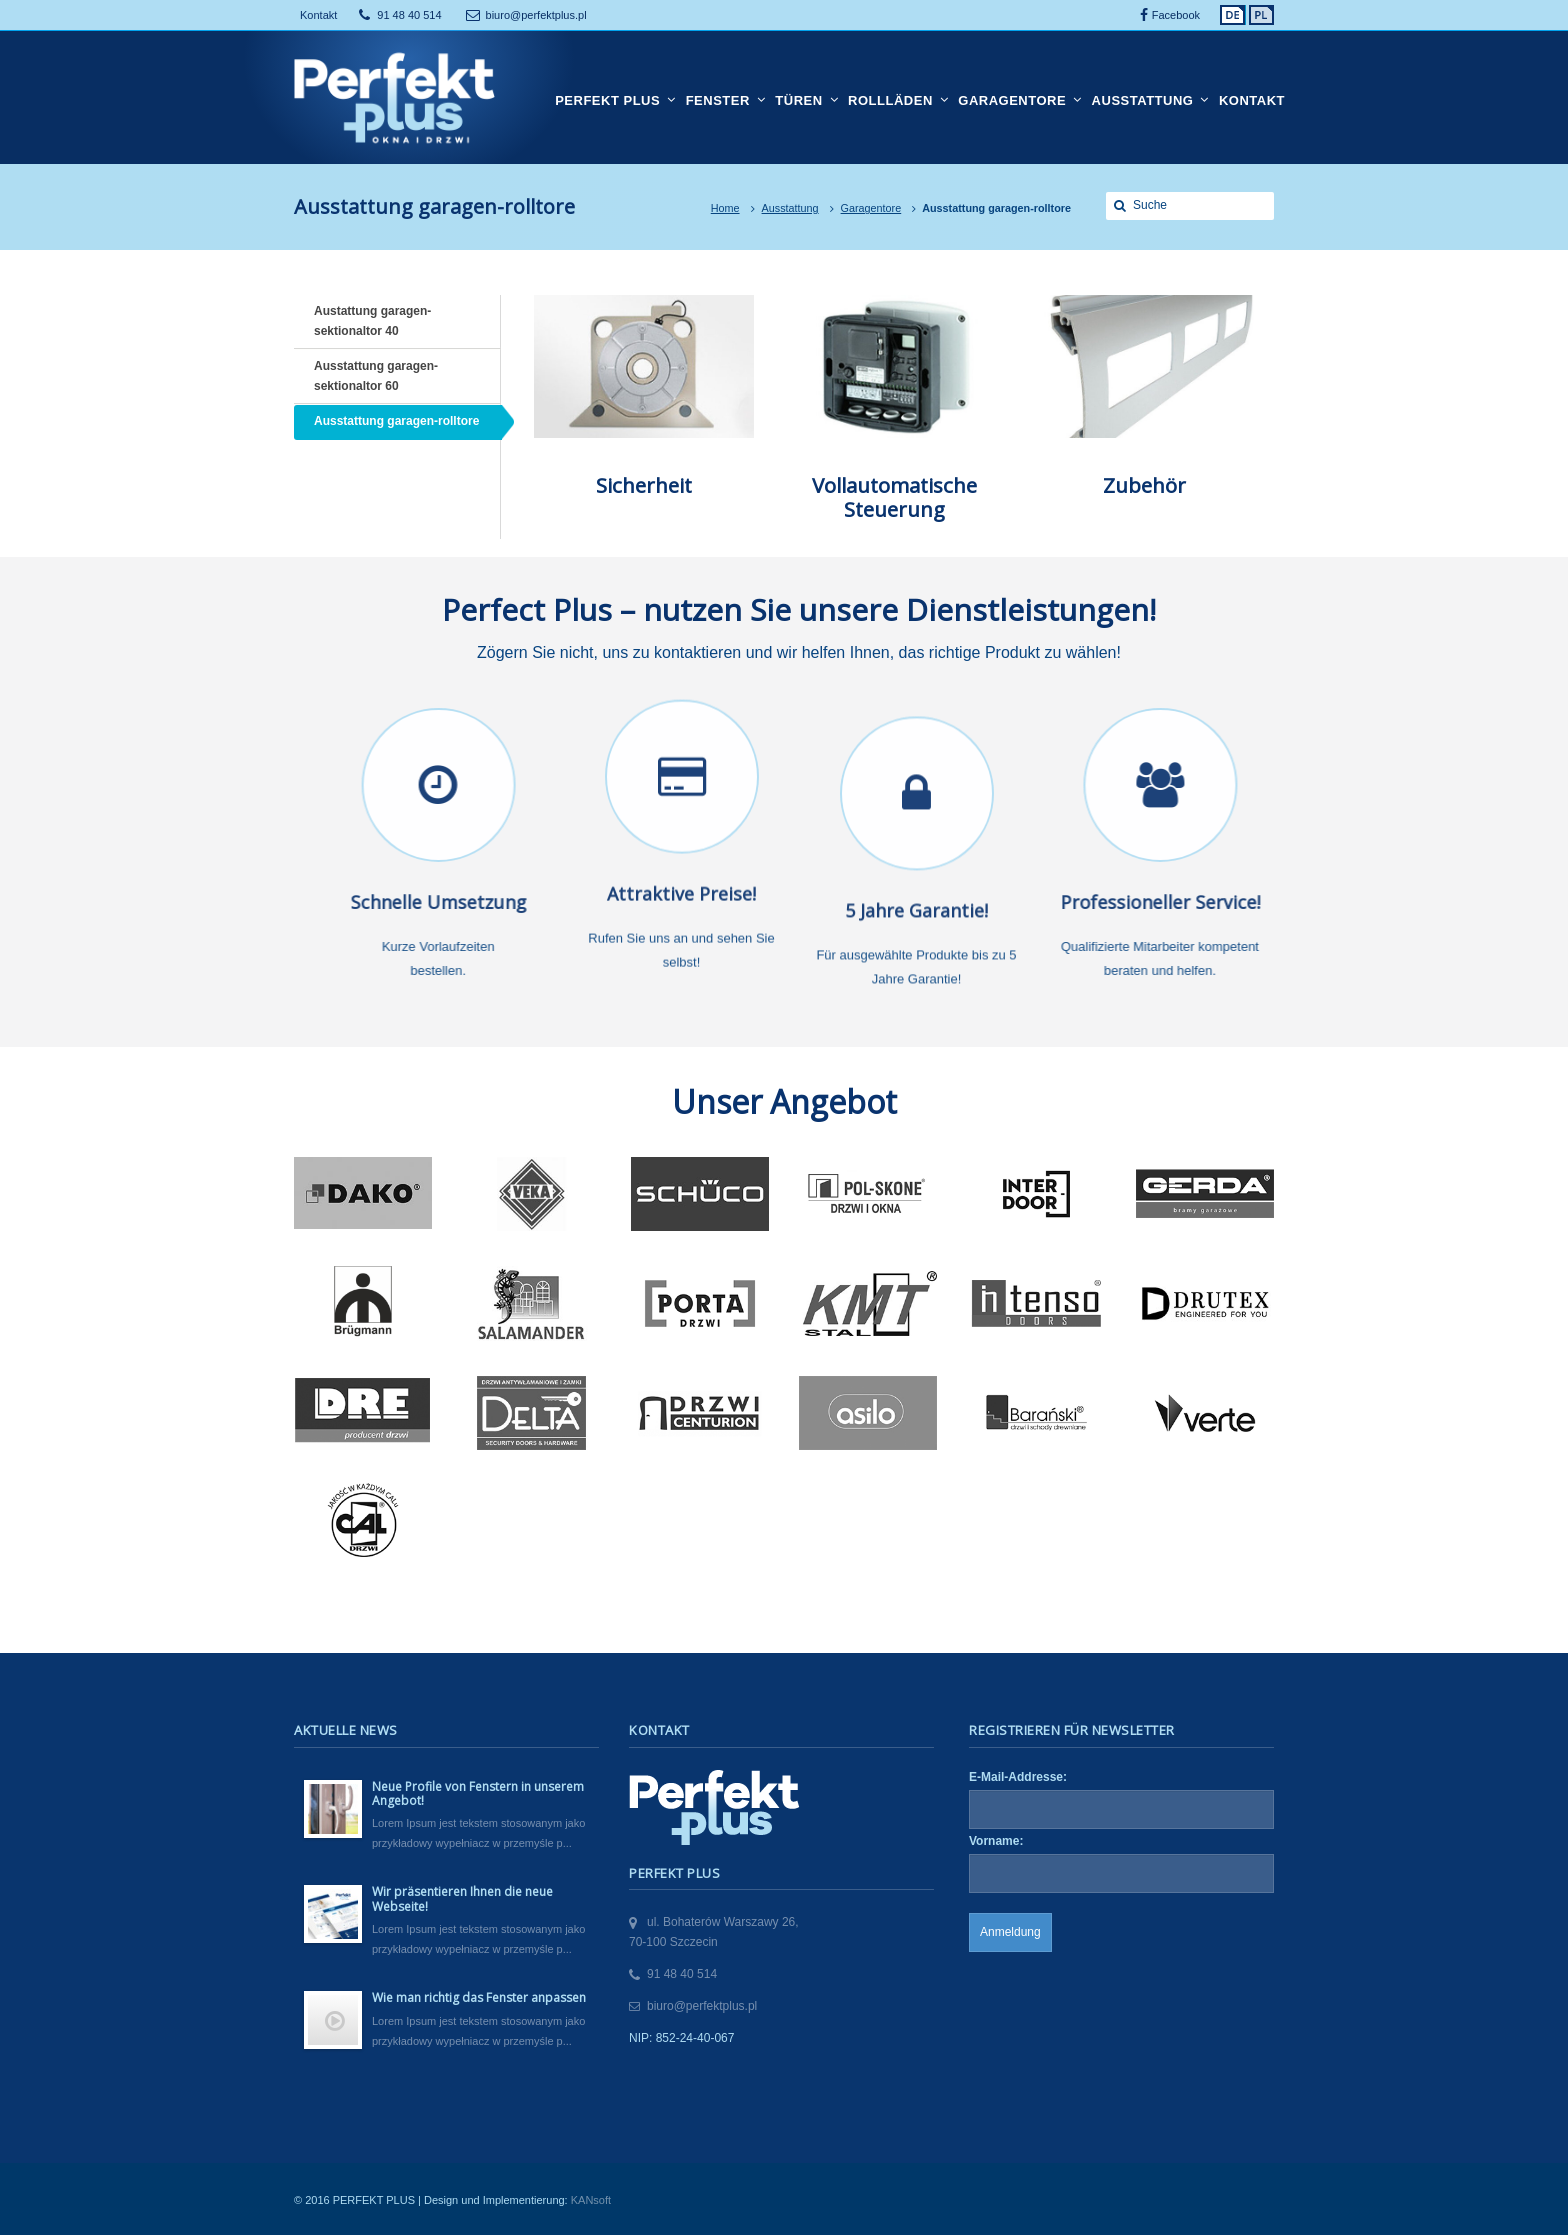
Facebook (1176, 15)
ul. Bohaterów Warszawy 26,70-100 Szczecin (714, 1932)
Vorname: (996, 1841)
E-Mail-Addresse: (1018, 1777)
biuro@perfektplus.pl (536, 15)
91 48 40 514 (409, 15)
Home (725, 208)
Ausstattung (790, 208)
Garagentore (871, 208)
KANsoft (591, 2200)
